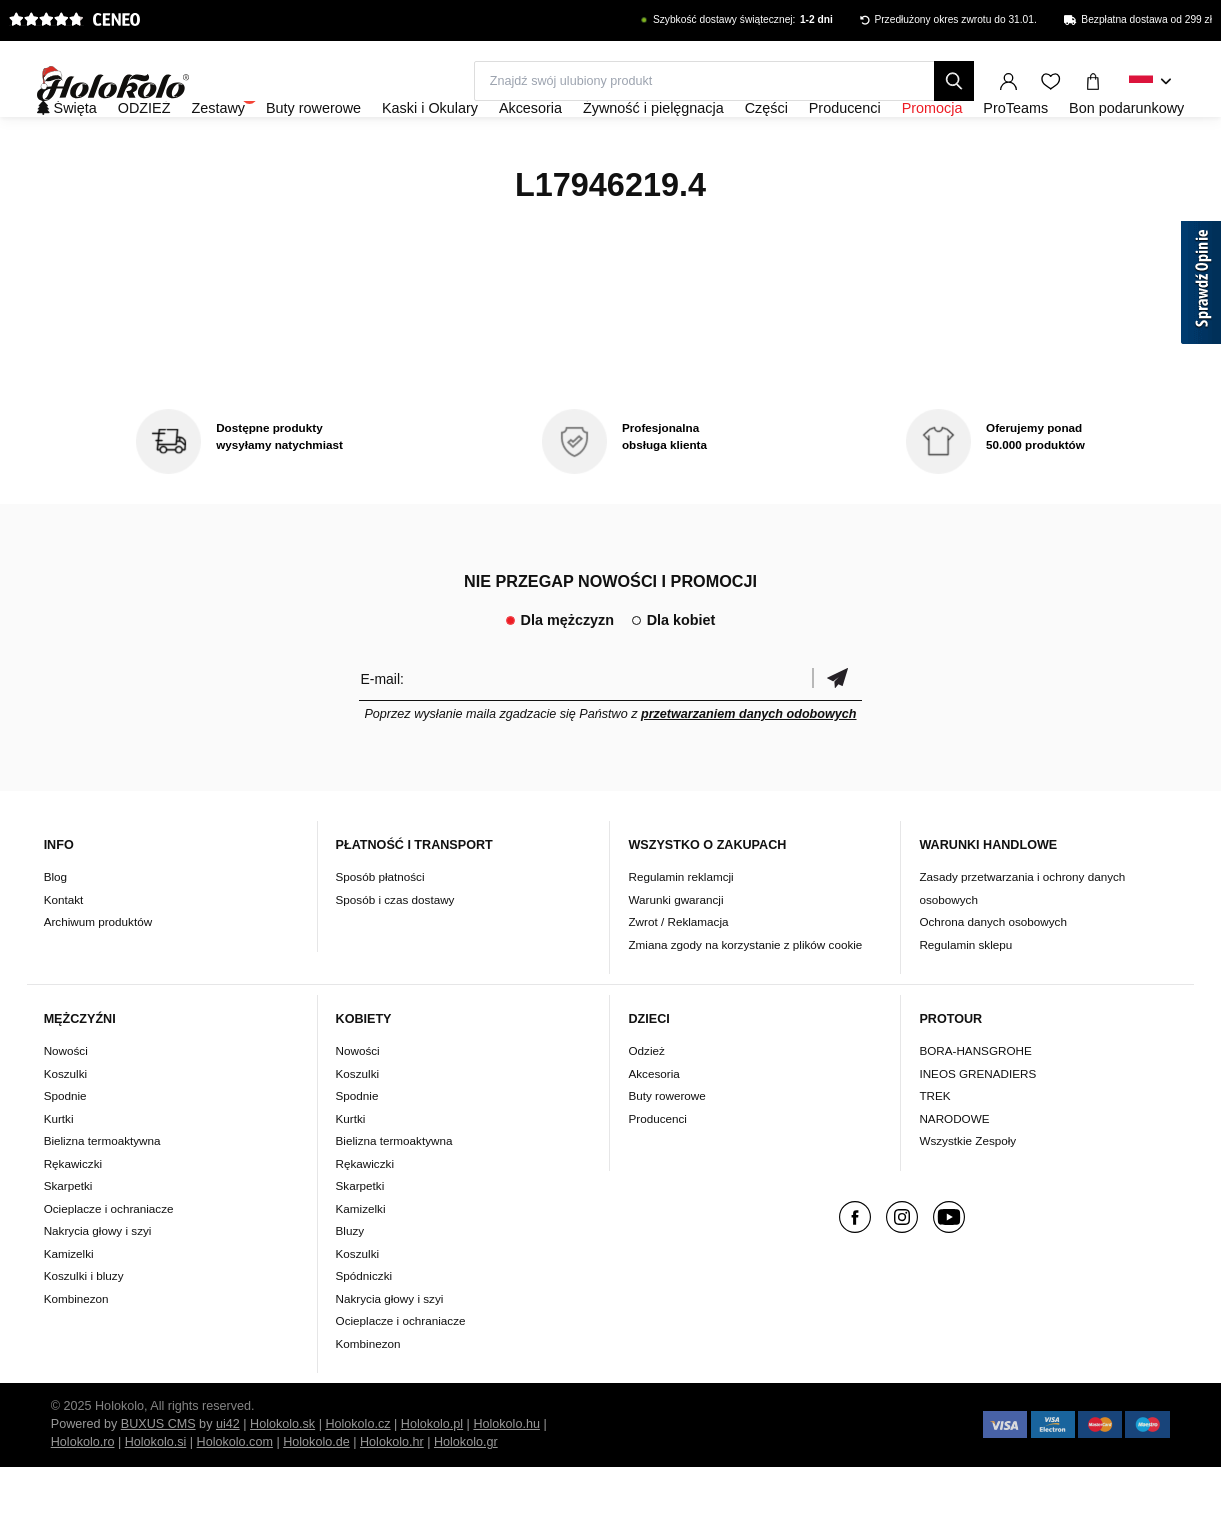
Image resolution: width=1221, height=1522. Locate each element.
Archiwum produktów (98, 975)
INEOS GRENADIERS (977, 1127)
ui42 (228, 1479)
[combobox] (1150, 82)
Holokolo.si (156, 1497)
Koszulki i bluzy (84, 1330)
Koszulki (66, 1127)
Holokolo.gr (466, 1497)
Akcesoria (653, 1127)
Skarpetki (68, 1240)
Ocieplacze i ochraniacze (109, 1262)
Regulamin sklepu (965, 998)
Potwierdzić (837, 732)
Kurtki (59, 1172)
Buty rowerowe (666, 1150)
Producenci (657, 1172)
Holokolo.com (235, 1497)
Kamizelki (69, 1307)
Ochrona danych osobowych (992, 975)
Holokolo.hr (392, 1497)
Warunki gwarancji (675, 953)
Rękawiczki (73, 1217)
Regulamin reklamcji (680, 930)
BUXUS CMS (158, 1479)
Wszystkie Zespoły (967, 1195)
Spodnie (65, 1150)
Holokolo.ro (83, 1497)
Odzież (646, 1105)
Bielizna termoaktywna (102, 1195)
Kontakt (64, 953)
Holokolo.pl (432, 1479)
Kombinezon (76, 1352)
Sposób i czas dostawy (395, 953)
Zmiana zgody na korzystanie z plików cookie (745, 998)
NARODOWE (954, 1172)
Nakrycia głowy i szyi (98, 1285)
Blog (55, 930)
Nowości (66, 1105)
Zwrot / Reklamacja (678, 975)
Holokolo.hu (506, 1479)
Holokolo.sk (282, 1479)
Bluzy (350, 1285)
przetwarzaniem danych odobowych (749, 768)
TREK (934, 1150)
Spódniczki (364, 1330)
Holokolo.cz (357, 1479)
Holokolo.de (316, 1497)
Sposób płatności (380, 930)
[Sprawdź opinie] (1201, 286)
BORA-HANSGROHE (975, 1105)
